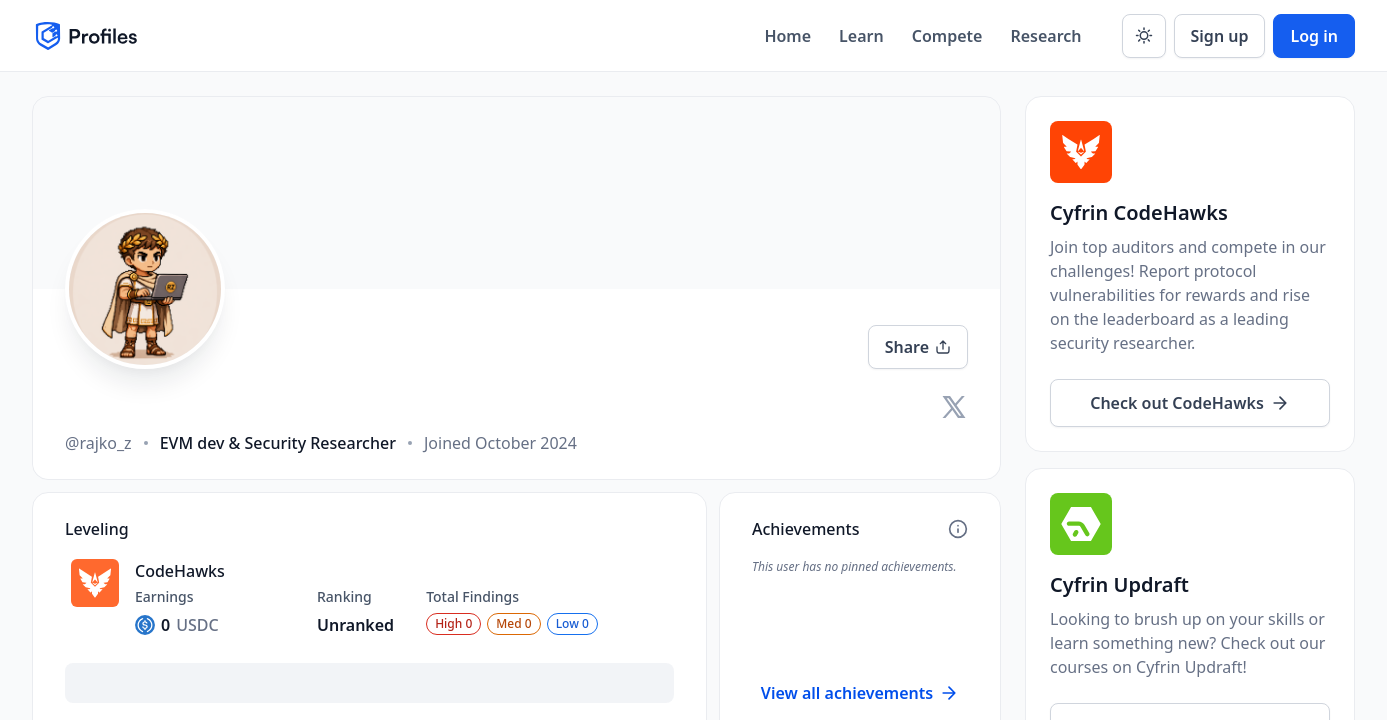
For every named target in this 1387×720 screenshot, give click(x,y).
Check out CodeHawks (1190, 403)
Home (787, 36)
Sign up (1220, 36)
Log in (1314, 36)
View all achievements (860, 693)
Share (918, 347)
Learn (861, 36)
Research (1045, 36)
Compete (947, 36)
